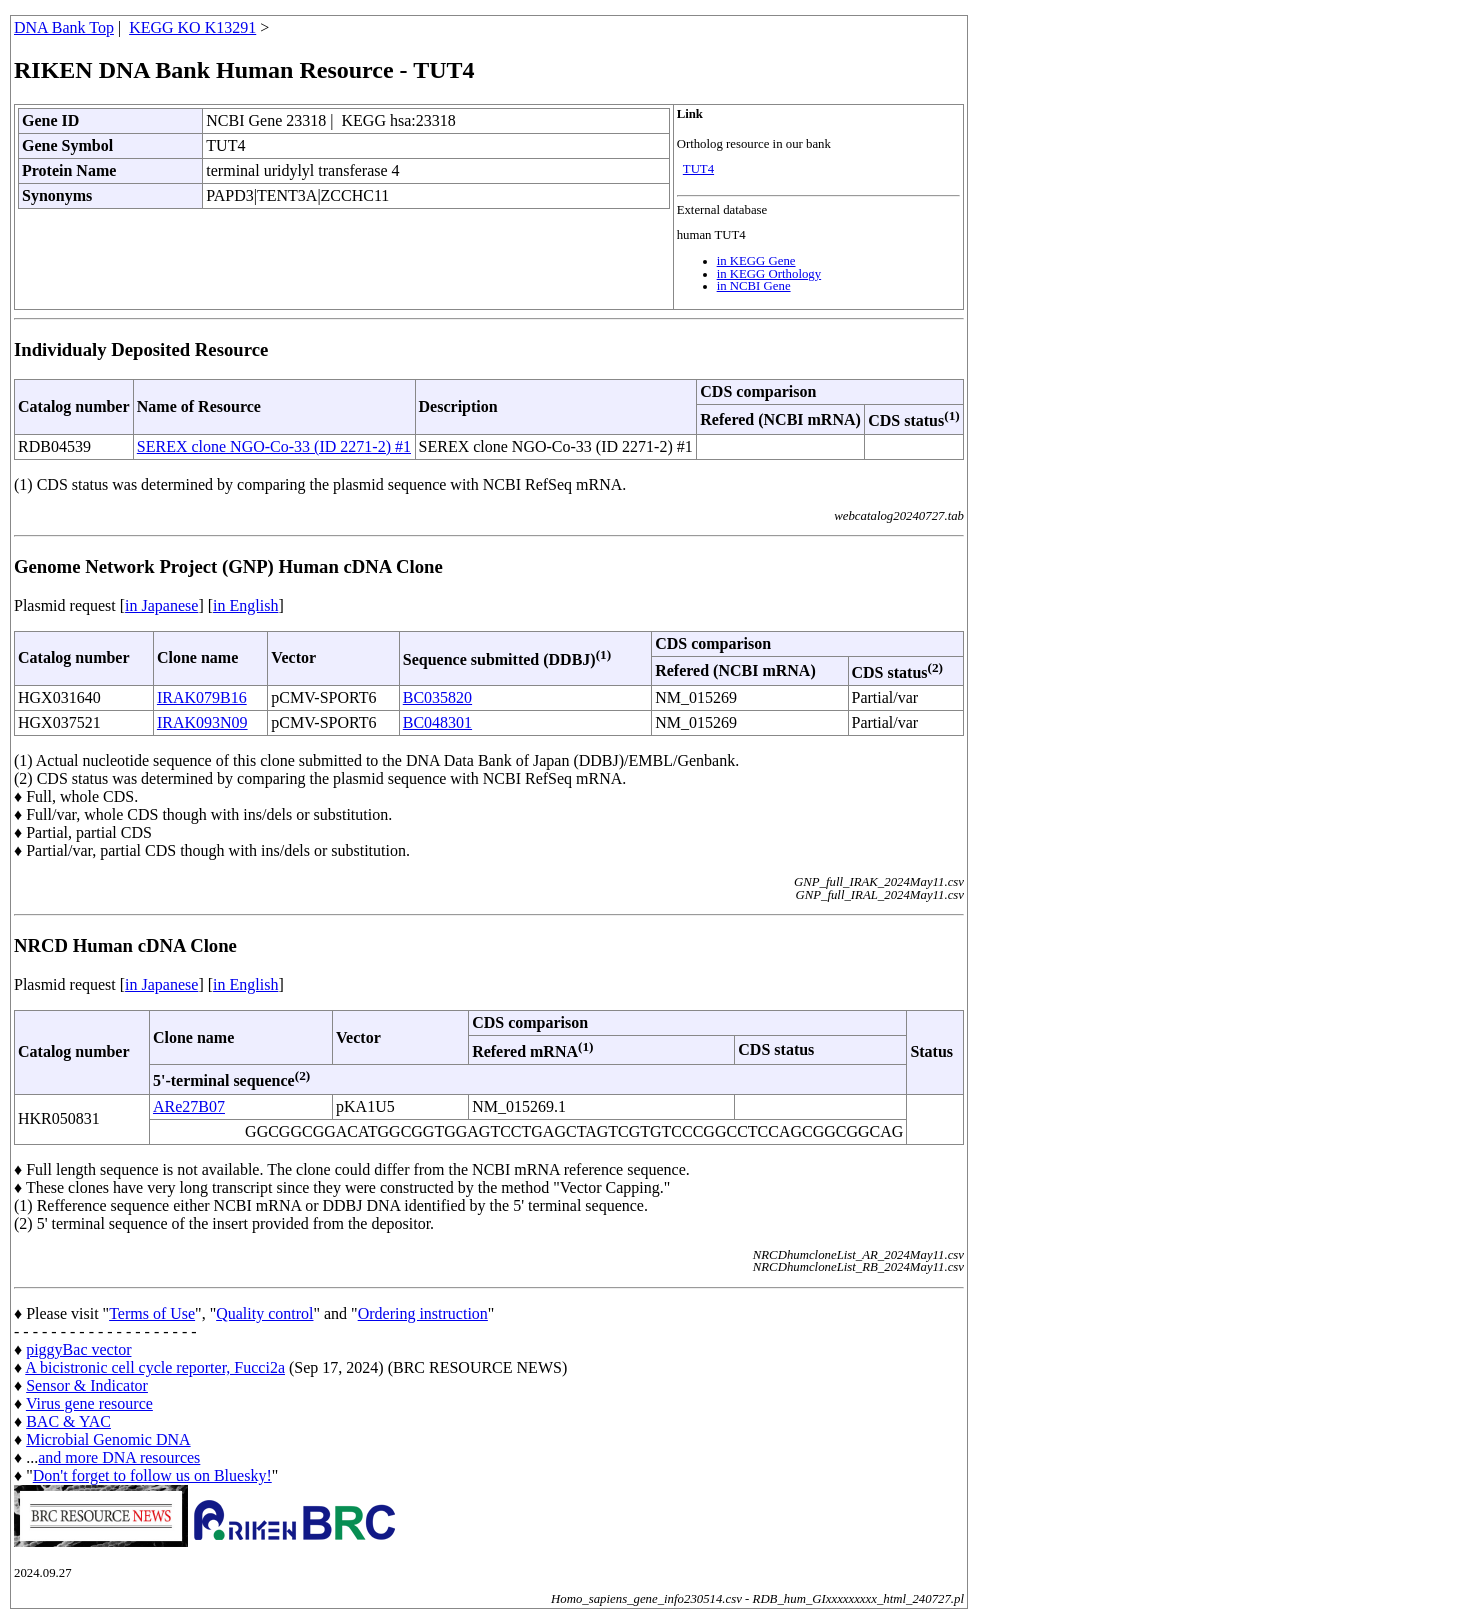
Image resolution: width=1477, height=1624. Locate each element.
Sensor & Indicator (87, 1385)
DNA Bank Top (64, 27)
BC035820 (437, 697)
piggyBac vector (78, 1349)
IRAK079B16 (202, 697)
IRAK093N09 (202, 722)
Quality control (264, 1313)
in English (245, 605)
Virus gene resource (89, 1403)
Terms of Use (152, 1313)
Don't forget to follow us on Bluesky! (152, 1475)
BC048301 (437, 722)
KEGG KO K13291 (192, 27)
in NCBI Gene (754, 286)
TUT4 (698, 169)
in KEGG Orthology (769, 274)
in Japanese (161, 605)
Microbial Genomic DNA (108, 1439)
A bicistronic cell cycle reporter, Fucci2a (155, 1367)
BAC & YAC (68, 1421)
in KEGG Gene (756, 261)
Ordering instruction (423, 1313)
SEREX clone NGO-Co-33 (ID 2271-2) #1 (274, 446)
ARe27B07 (189, 1106)
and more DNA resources (119, 1457)
